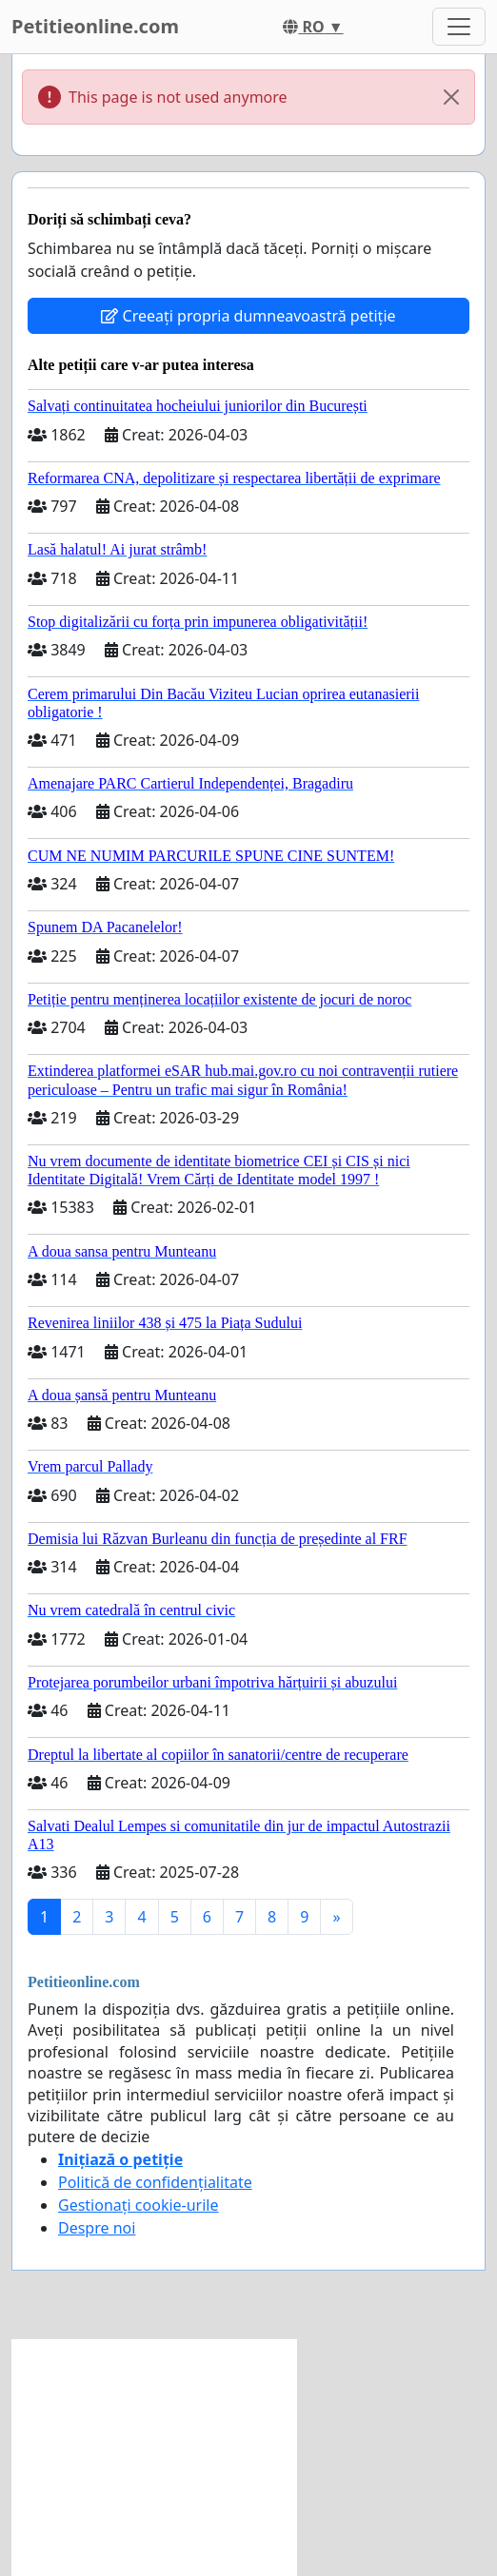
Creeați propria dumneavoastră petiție (248, 315)
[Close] (451, 97)
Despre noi (96, 2227)
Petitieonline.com (95, 26)
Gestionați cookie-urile (138, 2205)
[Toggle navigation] (459, 27)
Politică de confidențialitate (155, 2182)
